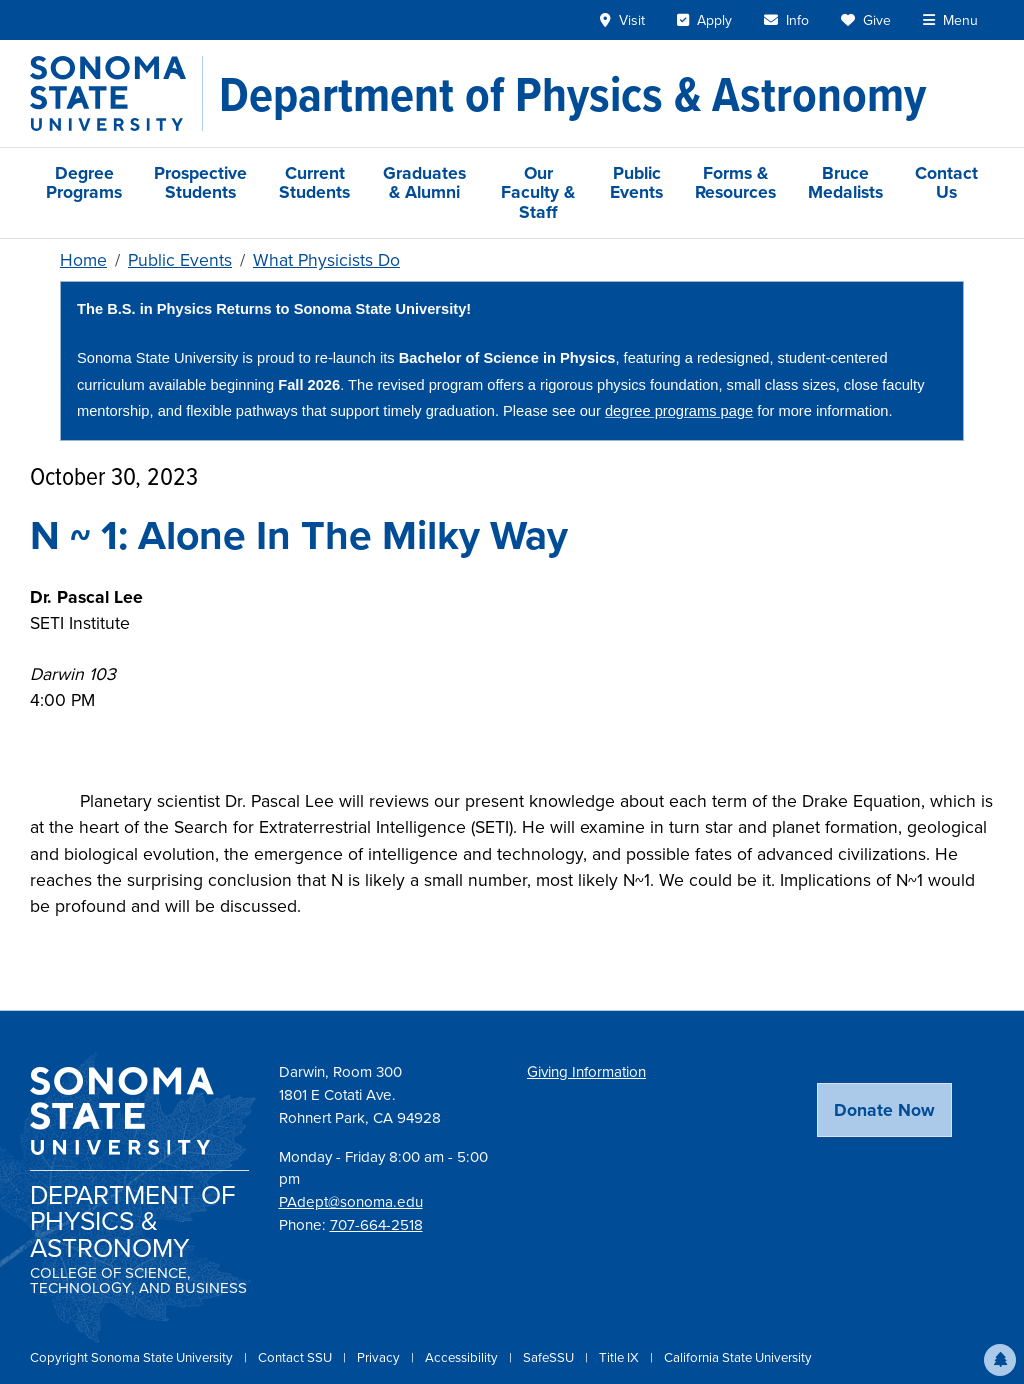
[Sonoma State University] (116, 93)
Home (83, 260)
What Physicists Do (326, 260)
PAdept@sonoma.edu (351, 1202)
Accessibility (463, 1357)
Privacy (380, 1357)
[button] (1000, 1360)
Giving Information (586, 1072)
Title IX (620, 1357)
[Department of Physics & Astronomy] (572, 94)
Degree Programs (84, 182)
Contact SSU (296, 1357)
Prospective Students (200, 182)
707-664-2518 (376, 1225)
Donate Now (884, 1110)
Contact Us (946, 182)
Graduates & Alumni (424, 182)
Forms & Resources (735, 182)
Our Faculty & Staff (538, 192)
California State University (738, 1357)
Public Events (636, 182)
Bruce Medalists (845, 182)
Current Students (314, 182)
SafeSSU (550, 1357)
